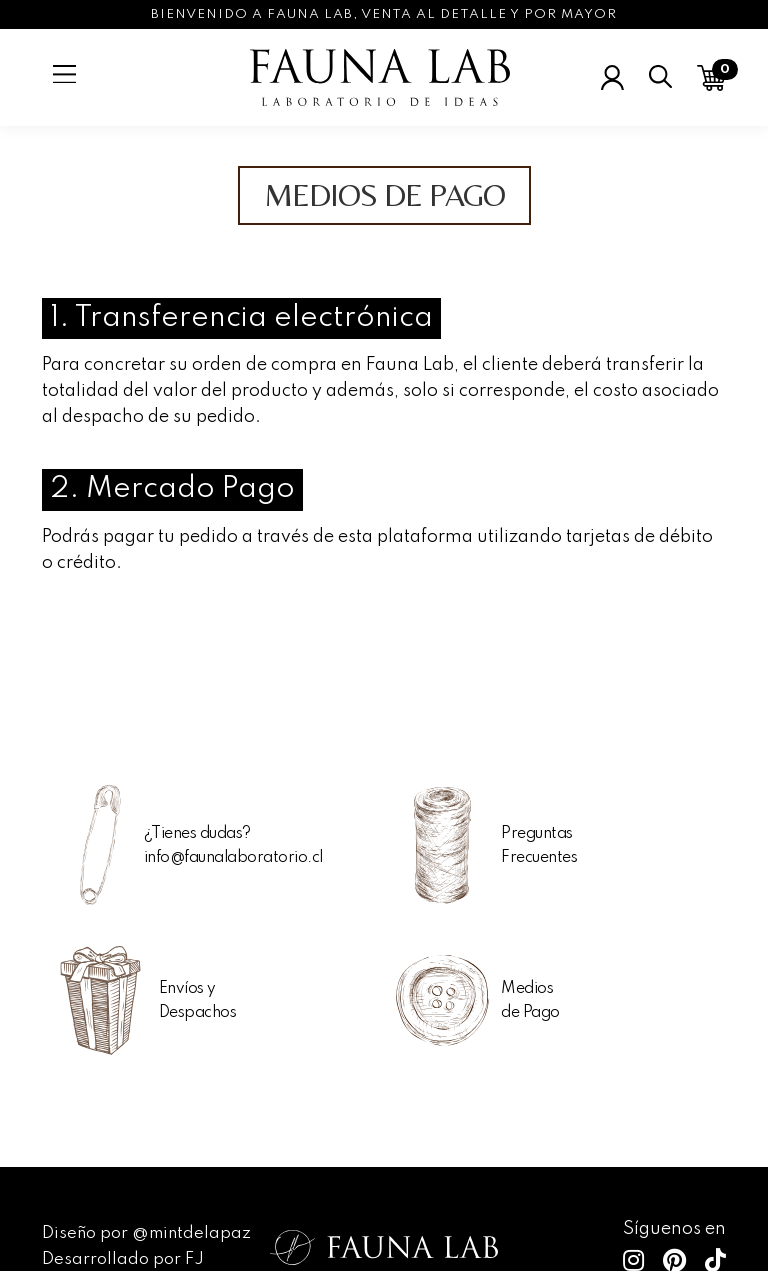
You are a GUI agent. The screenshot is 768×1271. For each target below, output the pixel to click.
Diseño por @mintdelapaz (146, 1233)
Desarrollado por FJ (123, 1259)
